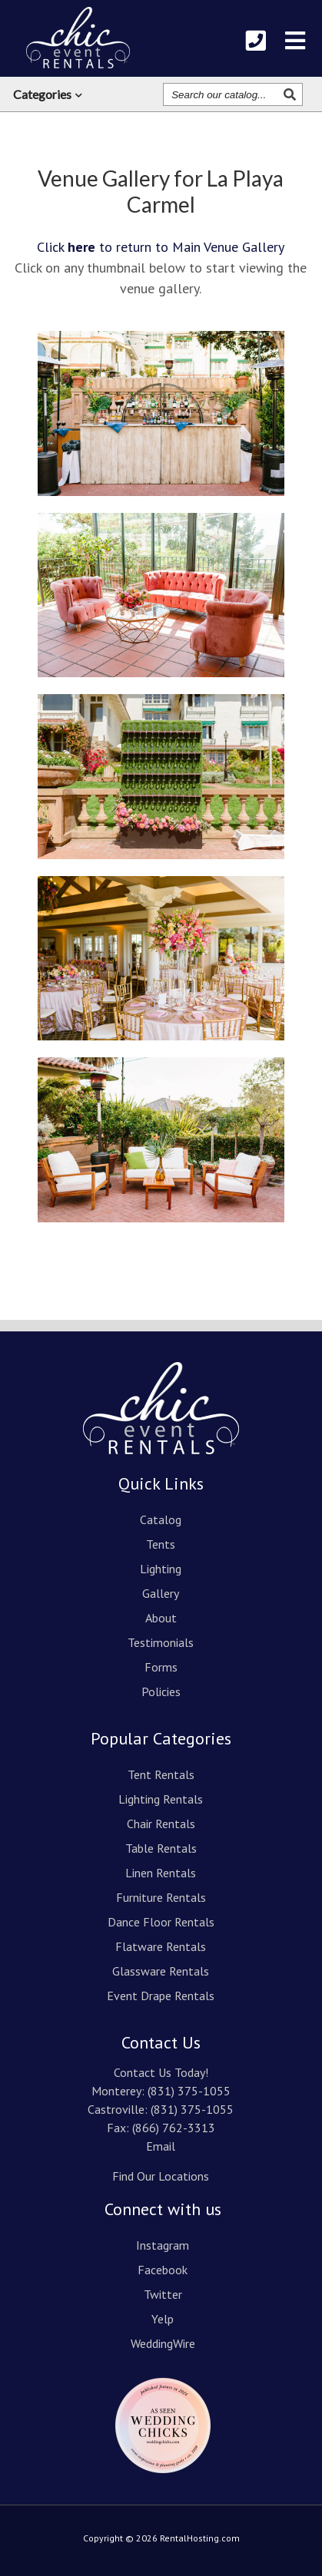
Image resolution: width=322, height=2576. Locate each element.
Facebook (163, 2269)
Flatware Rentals (160, 1946)
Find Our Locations (160, 2176)
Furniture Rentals (161, 1897)
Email (160, 2146)
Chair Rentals (161, 1823)
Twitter (163, 2294)
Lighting (160, 1568)
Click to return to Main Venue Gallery (160, 247)
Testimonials (161, 1642)
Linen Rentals (160, 1872)
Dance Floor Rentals (161, 1922)
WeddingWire (163, 2343)
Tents (160, 1544)
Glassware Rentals (160, 1971)
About (161, 1617)
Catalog (160, 1519)
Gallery (160, 1593)
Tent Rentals (161, 1774)
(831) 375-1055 (189, 2090)
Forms (161, 1667)
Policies (161, 1691)
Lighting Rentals (160, 1799)
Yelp (162, 2318)
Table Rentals (161, 1848)
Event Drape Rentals (160, 1995)
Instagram (162, 2245)
